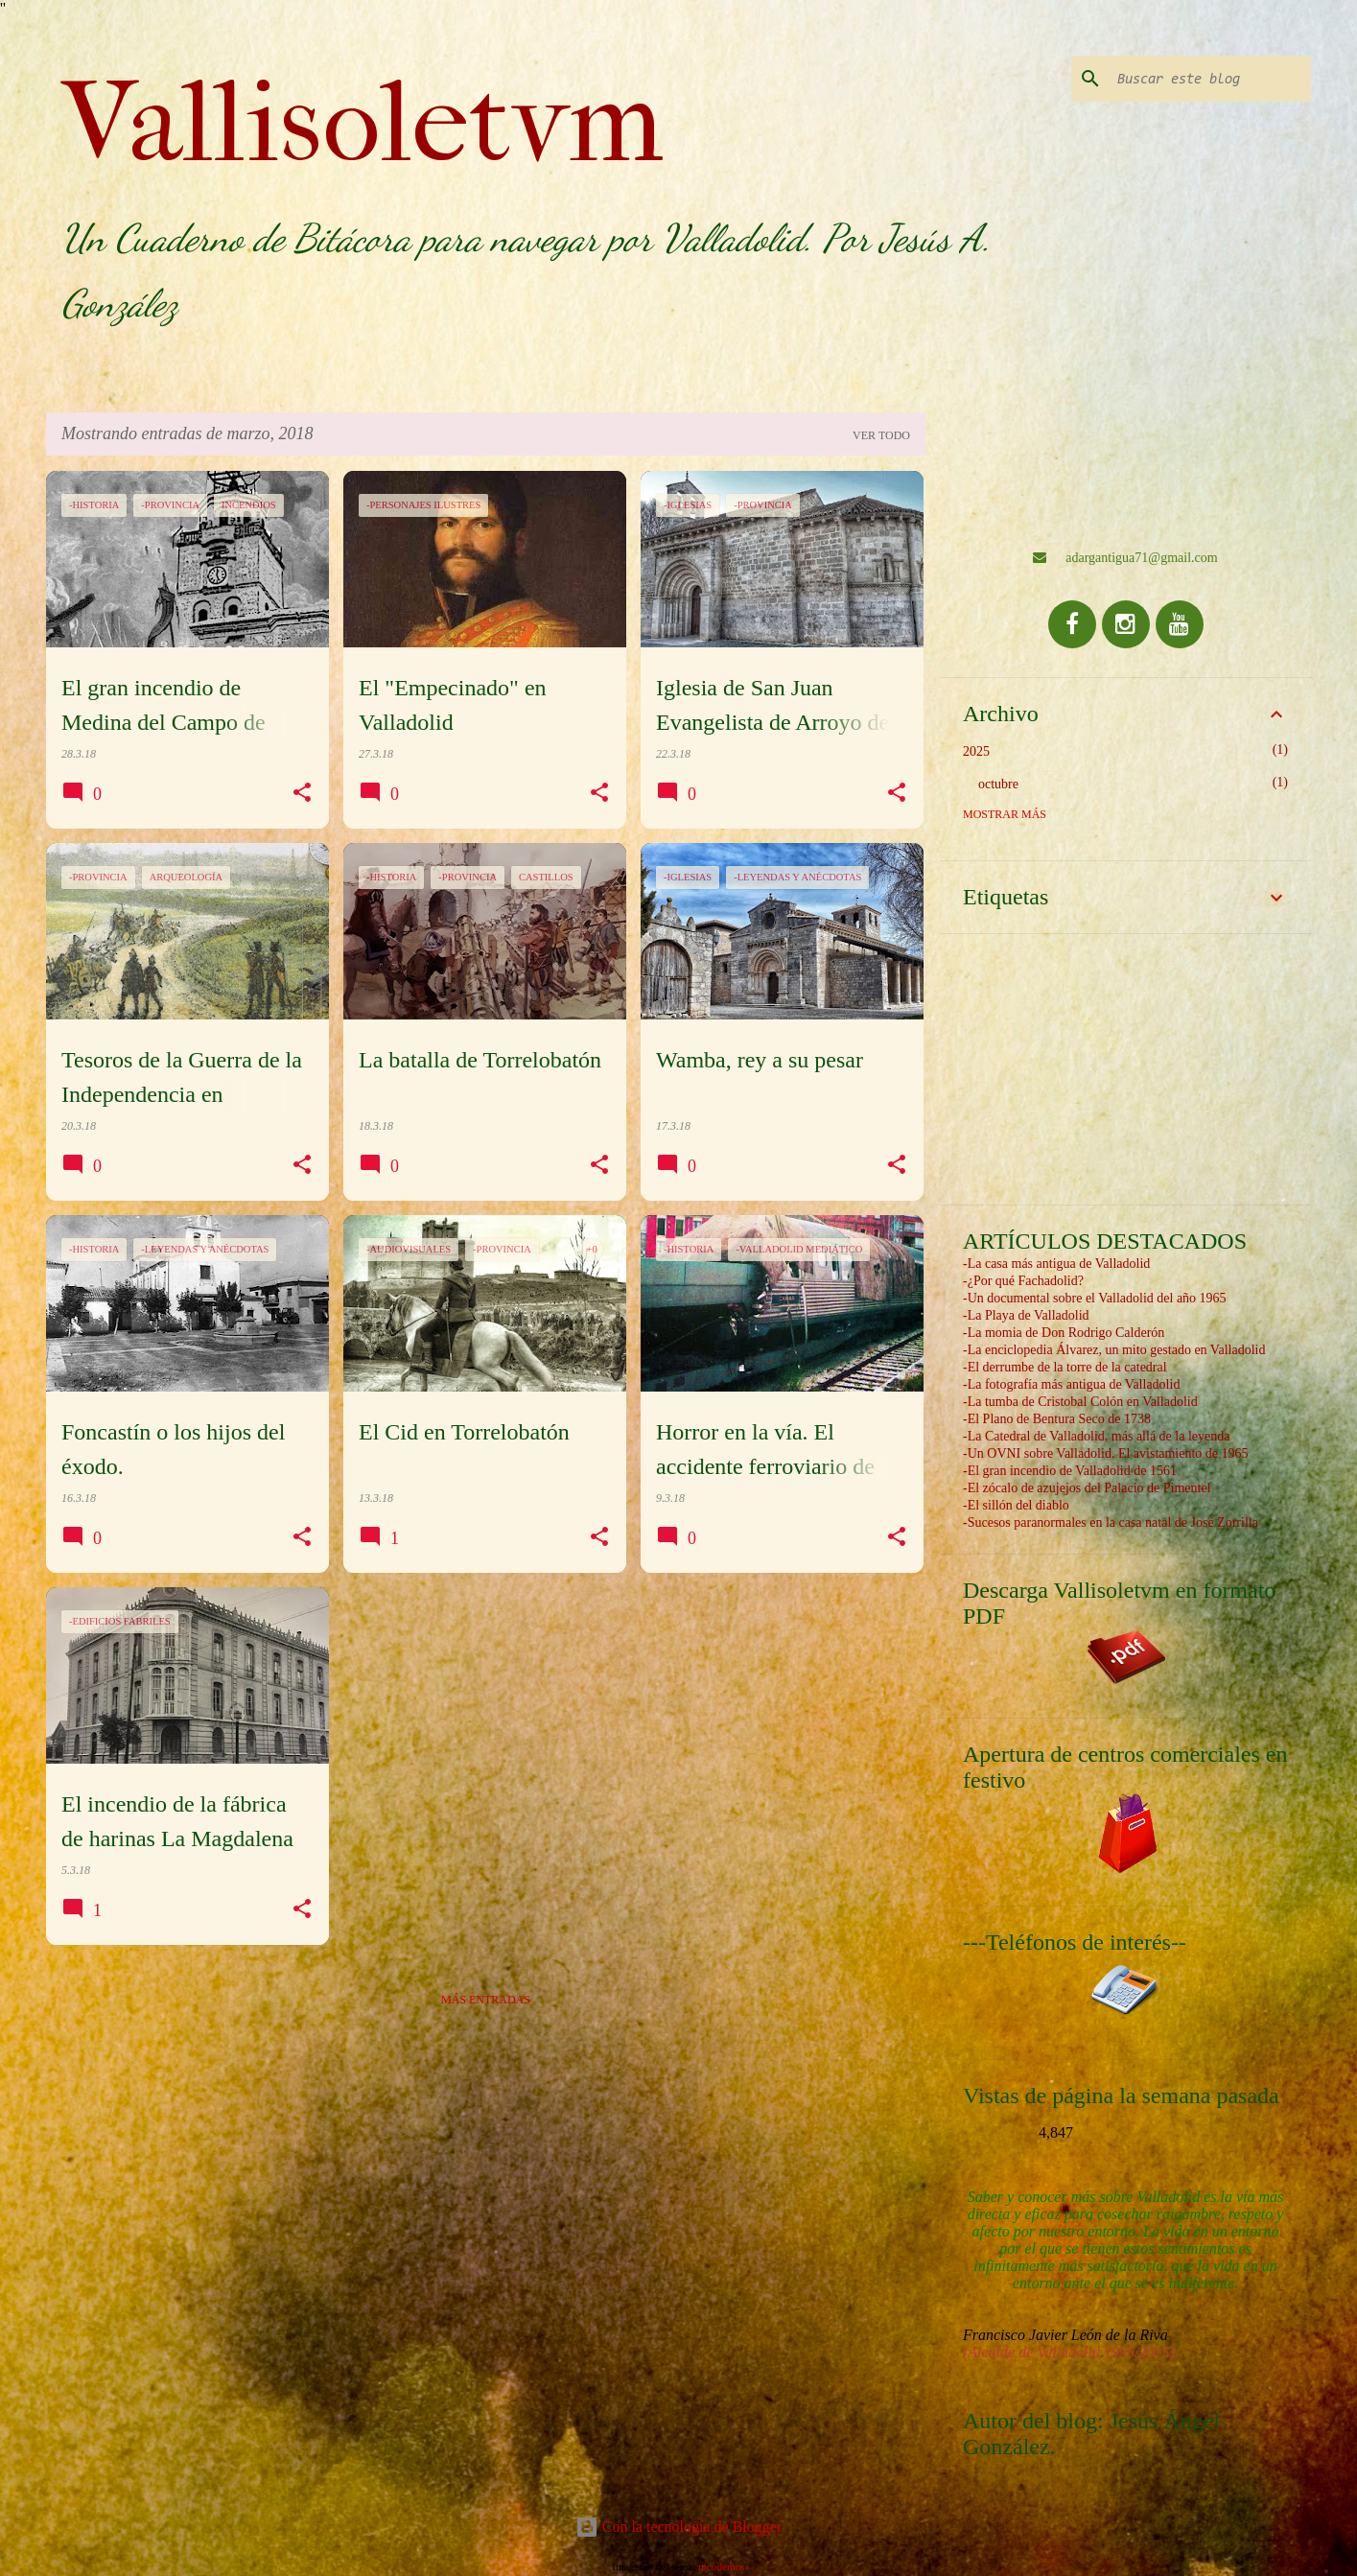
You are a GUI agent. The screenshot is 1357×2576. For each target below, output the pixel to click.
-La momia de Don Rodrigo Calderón (1063, 1332)
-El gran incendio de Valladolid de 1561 (1070, 1471)
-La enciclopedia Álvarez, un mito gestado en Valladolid (1114, 1350)
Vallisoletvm (362, 123)
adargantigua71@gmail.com (1125, 557)
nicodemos (721, 2566)
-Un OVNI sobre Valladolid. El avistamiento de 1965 (1106, 1453)
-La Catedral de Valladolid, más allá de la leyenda (1096, 1436)
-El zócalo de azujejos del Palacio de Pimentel (1087, 1488)
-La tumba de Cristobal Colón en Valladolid (1080, 1401)
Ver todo (881, 435)
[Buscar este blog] (1210, 79)
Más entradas (485, 1999)
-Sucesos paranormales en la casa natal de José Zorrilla (1110, 1522)
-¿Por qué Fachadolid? (1023, 1281)
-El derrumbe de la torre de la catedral (1065, 1367)
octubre (998, 784)
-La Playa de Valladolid (1026, 1315)
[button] (302, 793)
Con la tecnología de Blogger (679, 2526)
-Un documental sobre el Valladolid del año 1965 (1095, 1298)
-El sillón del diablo (1016, 1505)
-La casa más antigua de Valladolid (1056, 1263)
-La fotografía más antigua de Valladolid (1071, 1384)
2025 (976, 751)
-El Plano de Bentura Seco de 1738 (1057, 1419)
